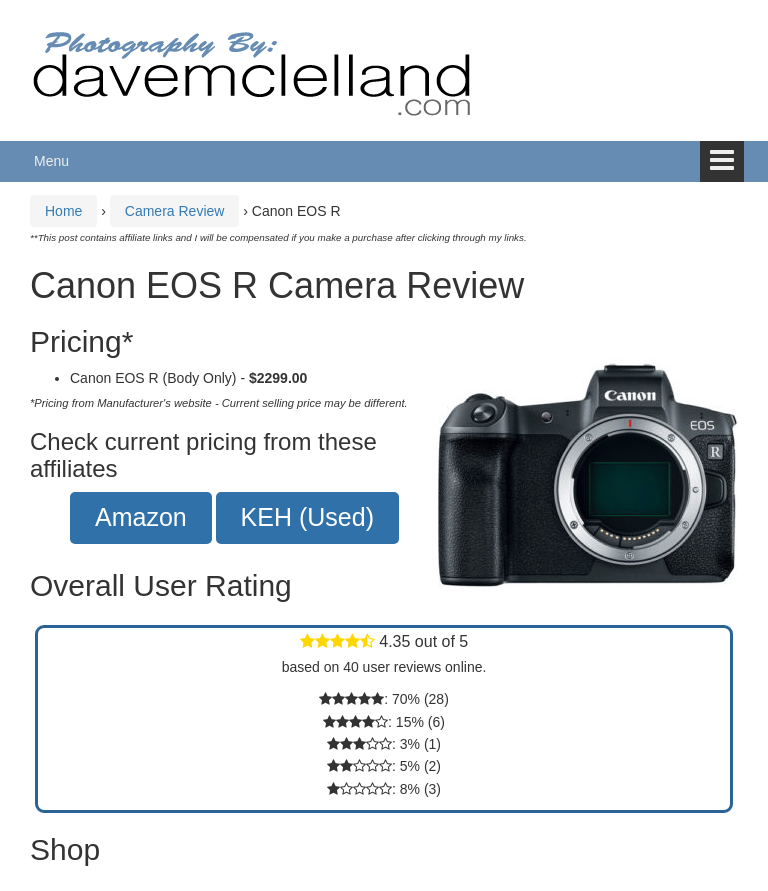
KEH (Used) (307, 517)
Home (63, 211)
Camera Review (175, 211)
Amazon (141, 517)
